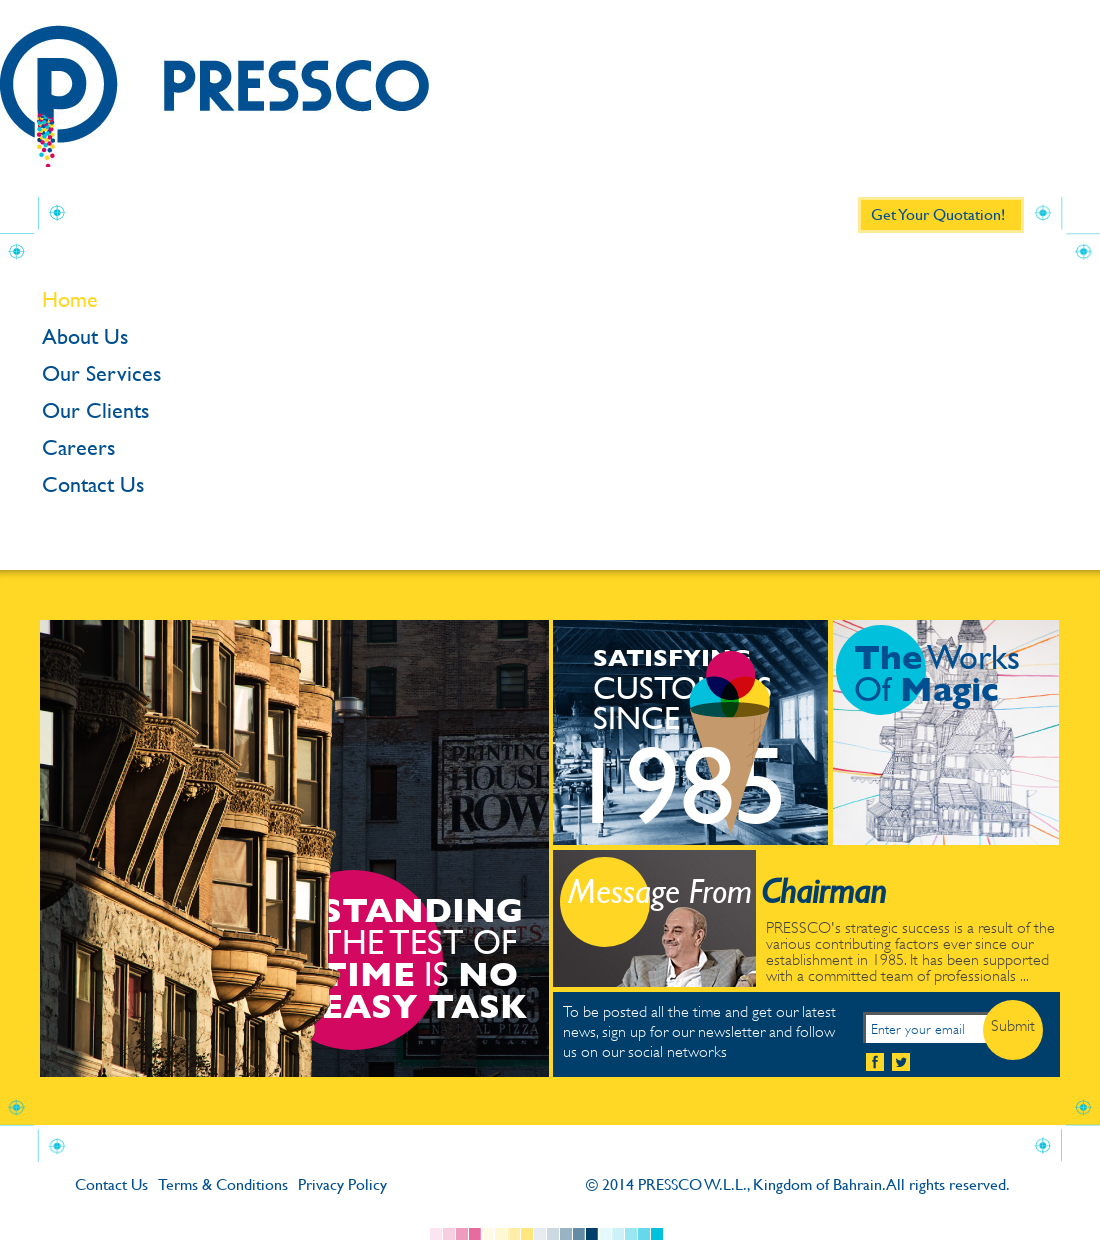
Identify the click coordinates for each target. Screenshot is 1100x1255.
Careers (78, 448)
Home (70, 300)
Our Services (101, 374)
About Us (85, 337)
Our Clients (95, 411)
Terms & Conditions (223, 1184)
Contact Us (93, 485)
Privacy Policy (342, 1184)
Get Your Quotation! (938, 214)
